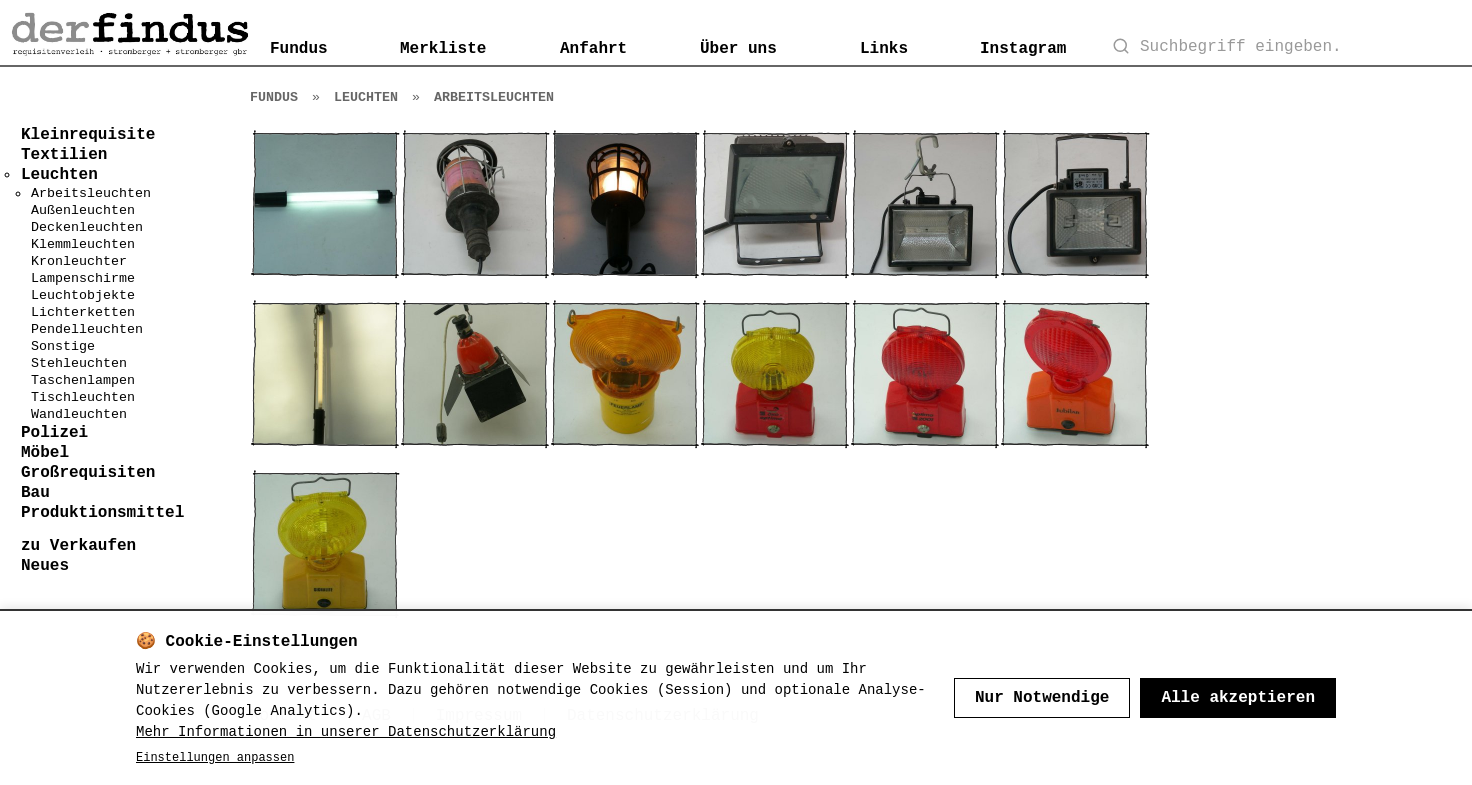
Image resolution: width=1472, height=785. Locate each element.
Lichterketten (83, 312)
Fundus (299, 49)
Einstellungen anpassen (215, 758)
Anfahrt (593, 49)
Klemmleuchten (83, 244)
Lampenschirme (83, 278)
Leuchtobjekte (83, 295)
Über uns (738, 49)
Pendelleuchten (87, 329)
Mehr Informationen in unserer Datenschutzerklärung (346, 732)
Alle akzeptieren (1238, 698)
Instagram (1023, 49)
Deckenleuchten (87, 227)
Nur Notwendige (1042, 698)
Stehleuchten (79, 363)
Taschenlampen (83, 380)
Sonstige (63, 346)
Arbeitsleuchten (91, 193)
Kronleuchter (79, 261)
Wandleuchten (79, 414)
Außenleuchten (83, 210)
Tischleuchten (83, 397)
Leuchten (366, 97)
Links (884, 49)
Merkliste (443, 49)
